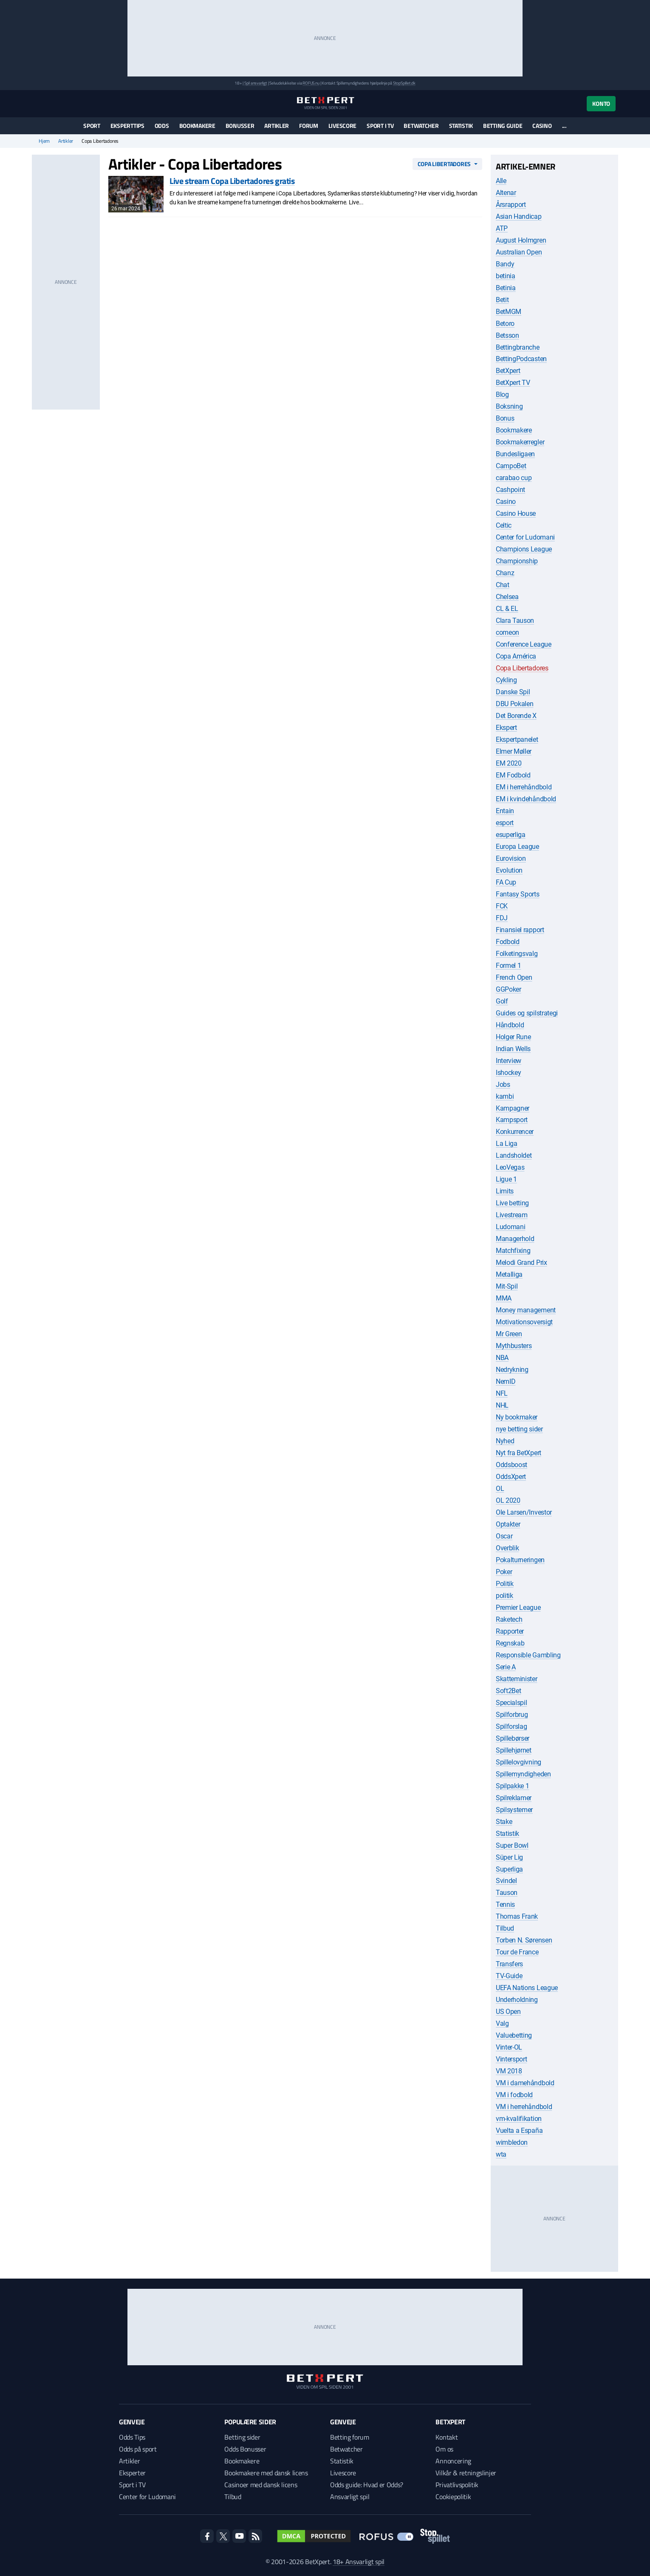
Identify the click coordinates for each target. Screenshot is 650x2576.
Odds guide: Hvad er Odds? (366, 2485)
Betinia (506, 288)
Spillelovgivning (518, 1762)
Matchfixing (513, 1251)
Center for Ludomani (525, 537)
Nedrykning (512, 1370)
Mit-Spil (506, 1286)
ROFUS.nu (310, 83)
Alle (501, 181)
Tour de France (517, 1952)
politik (504, 1596)
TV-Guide (509, 1976)
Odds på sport (138, 2449)
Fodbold (508, 942)
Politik (505, 1584)
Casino (541, 125)
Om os (444, 2449)
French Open (514, 977)
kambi (505, 1096)
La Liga (506, 1144)
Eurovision (511, 858)
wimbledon (512, 2142)
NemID (505, 1381)
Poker (504, 1572)
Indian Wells (513, 1049)
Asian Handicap (519, 216)
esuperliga (511, 835)
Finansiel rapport (520, 930)
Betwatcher (421, 125)
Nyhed (505, 1441)
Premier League (518, 1607)
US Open (508, 2012)
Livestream (512, 1215)
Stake (504, 1822)
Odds (162, 125)
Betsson (507, 335)
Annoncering (453, 2461)
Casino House (516, 513)
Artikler (276, 125)
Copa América (516, 656)
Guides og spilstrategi (527, 1013)
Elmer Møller (513, 751)
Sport (91, 125)
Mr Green (509, 1334)
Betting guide (502, 125)
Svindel (506, 1881)
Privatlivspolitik (456, 2485)
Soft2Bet (508, 1691)
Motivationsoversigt (524, 1322)
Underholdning (517, 2000)
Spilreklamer (513, 1798)
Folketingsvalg (517, 954)
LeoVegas (510, 1167)
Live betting (512, 1203)
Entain (505, 811)
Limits (505, 1191)
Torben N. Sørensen (524, 1940)
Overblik (507, 1548)
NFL (502, 1393)
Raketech (509, 1619)
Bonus (505, 418)
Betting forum (349, 2437)
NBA (502, 1358)
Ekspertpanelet (517, 739)
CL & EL (507, 609)
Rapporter (510, 1631)
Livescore (342, 125)
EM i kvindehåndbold (526, 799)
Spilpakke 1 (512, 1786)
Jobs (503, 1084)
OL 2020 (508, 1500)
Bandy (505, 264)
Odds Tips (132, 2437)
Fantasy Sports (518, 894)
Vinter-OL (509, 2047)
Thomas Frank (517, 1916)
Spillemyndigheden (523, 1774)
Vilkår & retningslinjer (465, 2473)
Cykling (506, 680)
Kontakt (446, 2437)
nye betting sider (519, 1429)
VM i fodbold (514, 2095)
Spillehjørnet (513, 1750)
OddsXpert (511, 1477)
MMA (504, 1298)
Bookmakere (197, 125)
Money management (526, 1310)
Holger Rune (513, 1037)
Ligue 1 (506, 1179)
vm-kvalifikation (519, 2119)
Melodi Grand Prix (521, 1262)
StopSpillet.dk (404, 83)
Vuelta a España (519, 2130)
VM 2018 (509, 2071)
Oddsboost (511, 1465)
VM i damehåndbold (525, 2083)
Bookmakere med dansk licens (266, 2473)
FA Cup (506, 882)
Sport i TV (380, 125)
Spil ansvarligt (255, 83)
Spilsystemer (514, 1810)
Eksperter (132, 2473)
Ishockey (508, 1073)
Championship (517, 561)
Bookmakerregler (520, 442)
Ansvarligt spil (349, 2496)
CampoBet (511, 466)
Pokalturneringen (520, 1560)
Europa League (517, 847)
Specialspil (511, 1703)
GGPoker (508, 989)
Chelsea (507, 597)
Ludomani (510, 1227)
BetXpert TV (513, 383)
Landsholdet (513, 1155)
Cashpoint (510, 490)
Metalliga (509, 1274)
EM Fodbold (513, 775)
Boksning (509, 406)
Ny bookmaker (516, 1417)
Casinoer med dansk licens (260, 2485)
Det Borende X (516, 716)
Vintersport (511, 2059)
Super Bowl (512, 1845)
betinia (505, 276)
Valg (502, 2023)
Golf (502, 1001)
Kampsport (512, 1120)
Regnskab (510, 1643)
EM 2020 (509, 763)
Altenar (506, 193)
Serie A (506, 1667)
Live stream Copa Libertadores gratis (232, 180)
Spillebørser (512, 1738)
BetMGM (508, 312)
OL (500, 1489)
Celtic (504, 525)
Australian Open (519, 252)
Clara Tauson (515, 620)
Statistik (461, 125)
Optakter (508, 1524)
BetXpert (508, 371)
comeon (507, 632)
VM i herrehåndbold (524, 2107)
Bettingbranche (518, 347)
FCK (502, 906)
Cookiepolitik (453, 2496)
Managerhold (515, 1239)
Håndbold (510, 1025)
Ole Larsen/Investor (524, 1512)
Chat (502, 585)
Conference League (523, 644)
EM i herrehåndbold (523, 787)
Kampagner (512, 1108)
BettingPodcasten (521, 359)
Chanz (505, 573)
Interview (508, 1061)
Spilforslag (511, 1726)
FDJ (502, 918)
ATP (502, 228)
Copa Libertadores (444, 163)
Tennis (505, 1904)
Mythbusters (513, 1346)
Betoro (505, 324)
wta (501, 2154)
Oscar (504, 1536)
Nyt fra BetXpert (518, 1453)
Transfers (509, 1964)
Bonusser (240, 125)
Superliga (509, 1869)
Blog (502, 394)
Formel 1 (508, 965)
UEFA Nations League (527, 1988)
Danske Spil (513, 692)
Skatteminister (516, 1679)
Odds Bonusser (245, 2449)
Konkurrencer (515, 1132)
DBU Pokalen (514, 704)
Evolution (509, 870)
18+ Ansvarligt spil (358, 2561)
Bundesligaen (515, 454)
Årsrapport (511, 205)
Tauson (506, 1893)
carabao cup (513, 478)
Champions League (524, 549)
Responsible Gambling (528, 1655)
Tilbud (505, 1928)
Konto (601, 103)
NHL (502, 1405)
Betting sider (242, 2437)
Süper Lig (509, 1857)
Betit (502, 300)
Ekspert (506, 728)
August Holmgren (521, 240)
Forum (308, 125)
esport (505, 823)
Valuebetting (514, 2035)
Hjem (44, 141)
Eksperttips (127, 125)
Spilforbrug (512, 1715)
